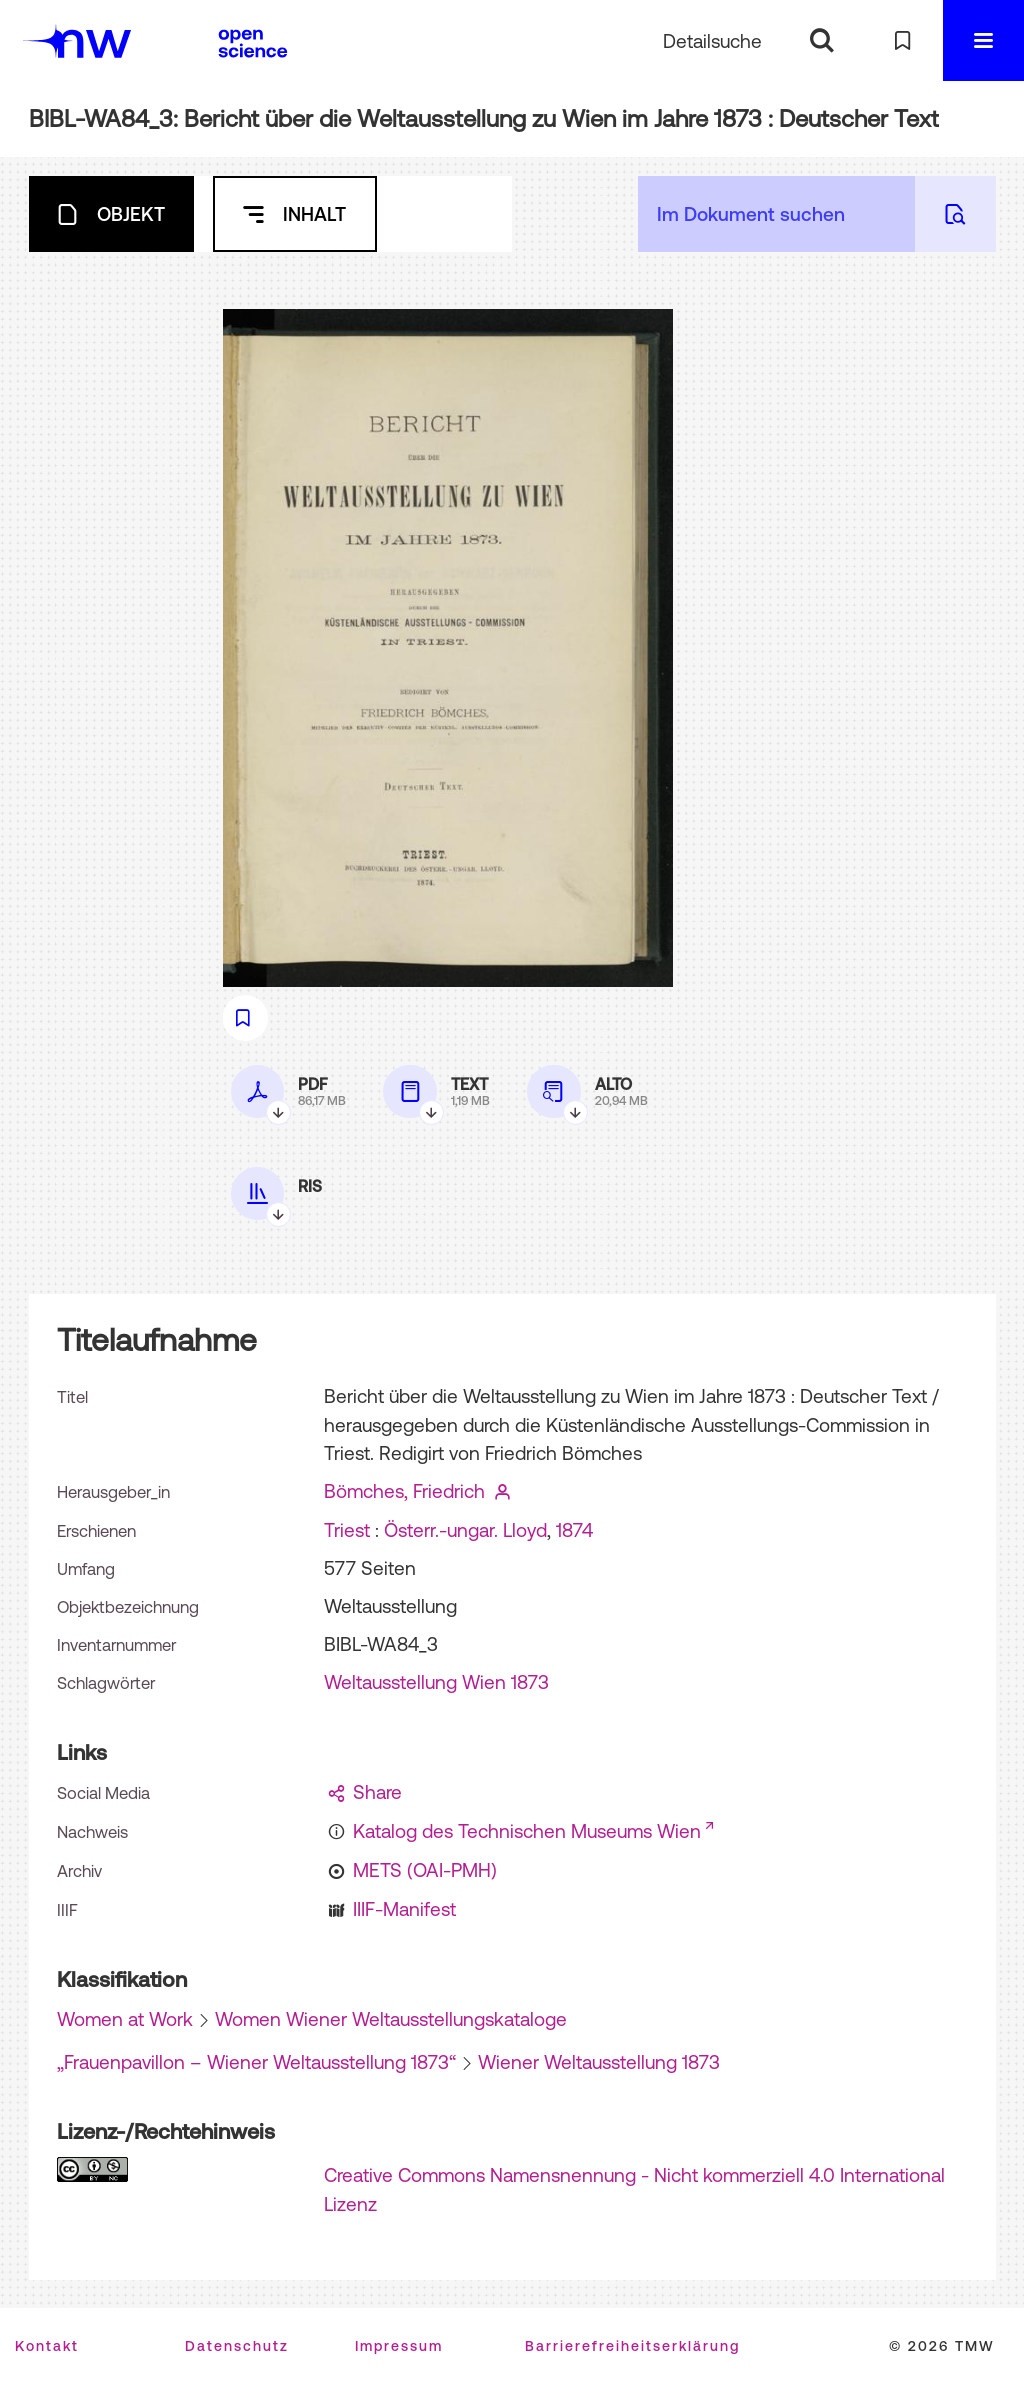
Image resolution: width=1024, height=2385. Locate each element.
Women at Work (125, 2019)
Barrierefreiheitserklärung (632, 2346)
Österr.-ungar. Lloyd (465, 1530)
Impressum (399, 2346)
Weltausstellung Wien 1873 (436, 1682)
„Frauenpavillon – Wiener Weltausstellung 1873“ (256, 2062)
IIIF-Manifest (404, 1909)
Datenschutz (237, 2346)
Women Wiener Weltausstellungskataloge (391, 2019)
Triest (347, 1530)
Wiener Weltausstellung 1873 (599, 2062)
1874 (574, 1530)
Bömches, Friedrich (404, 1491)
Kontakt (47, 2346)
